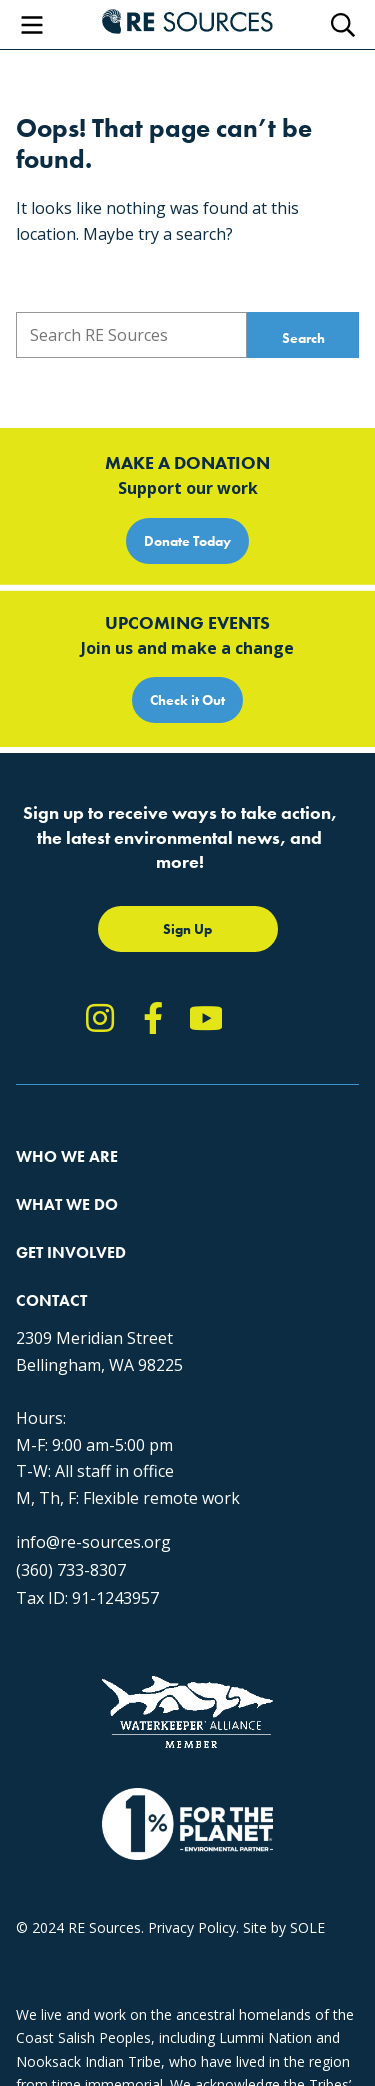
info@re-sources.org (93, 1542)
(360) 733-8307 (71, 1570)
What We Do (67, 1204)
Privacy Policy (192, 1927)
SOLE (307, 1927)
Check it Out (187, 700)
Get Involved (71, 1252)
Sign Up (187, 929)
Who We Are (67, 1156)
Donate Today (187, 541)
